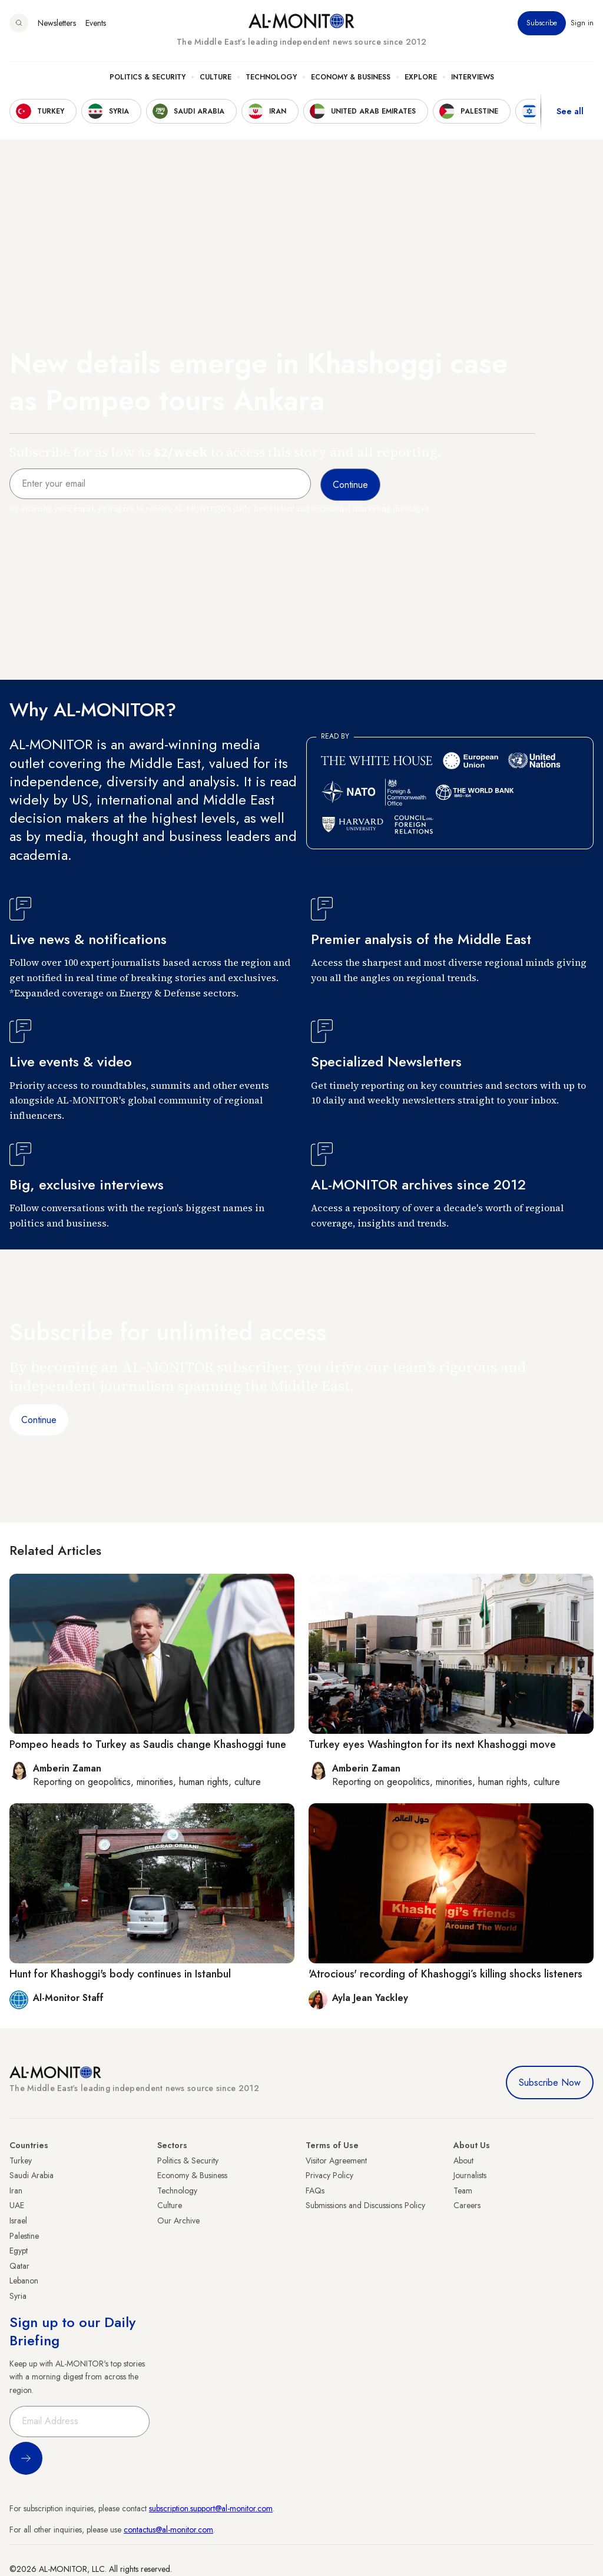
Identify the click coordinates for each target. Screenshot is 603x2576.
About (463, 2160)
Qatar (19, 2266)
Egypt (18, 2250)
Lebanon (23, 2280)
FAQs (315, 2190)
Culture (215, 77)
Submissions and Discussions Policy (365, 2205)
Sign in (582, 23)
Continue (39, 1420)
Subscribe (541, 23)
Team (462, 2190)
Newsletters (57, 23)
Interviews (472, 77)
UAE (16, 2205)
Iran (15, 2190)
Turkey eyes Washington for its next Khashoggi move (432, 1744)
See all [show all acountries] (570, 111)
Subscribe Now (550, 2082)
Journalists (469, 2175)
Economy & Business (350, 77)
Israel (18, 2220)
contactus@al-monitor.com (168, 2529)
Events (95, 23)
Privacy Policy (329, 2175)
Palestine (24, 2236)
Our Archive (178, 2220)
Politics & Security (147, 77)
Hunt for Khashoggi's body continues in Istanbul (120, 1974)
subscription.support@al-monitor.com (211, 2508)
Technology (271, 77)
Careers (467, 2205)
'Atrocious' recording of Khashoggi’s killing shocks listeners (445, 1974)
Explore (421, 77)
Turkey (20, 2160)
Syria (17, 2296)
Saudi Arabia (31, 2175)
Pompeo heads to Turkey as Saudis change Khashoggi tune (147, 1744)
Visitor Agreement (336, 2160)
